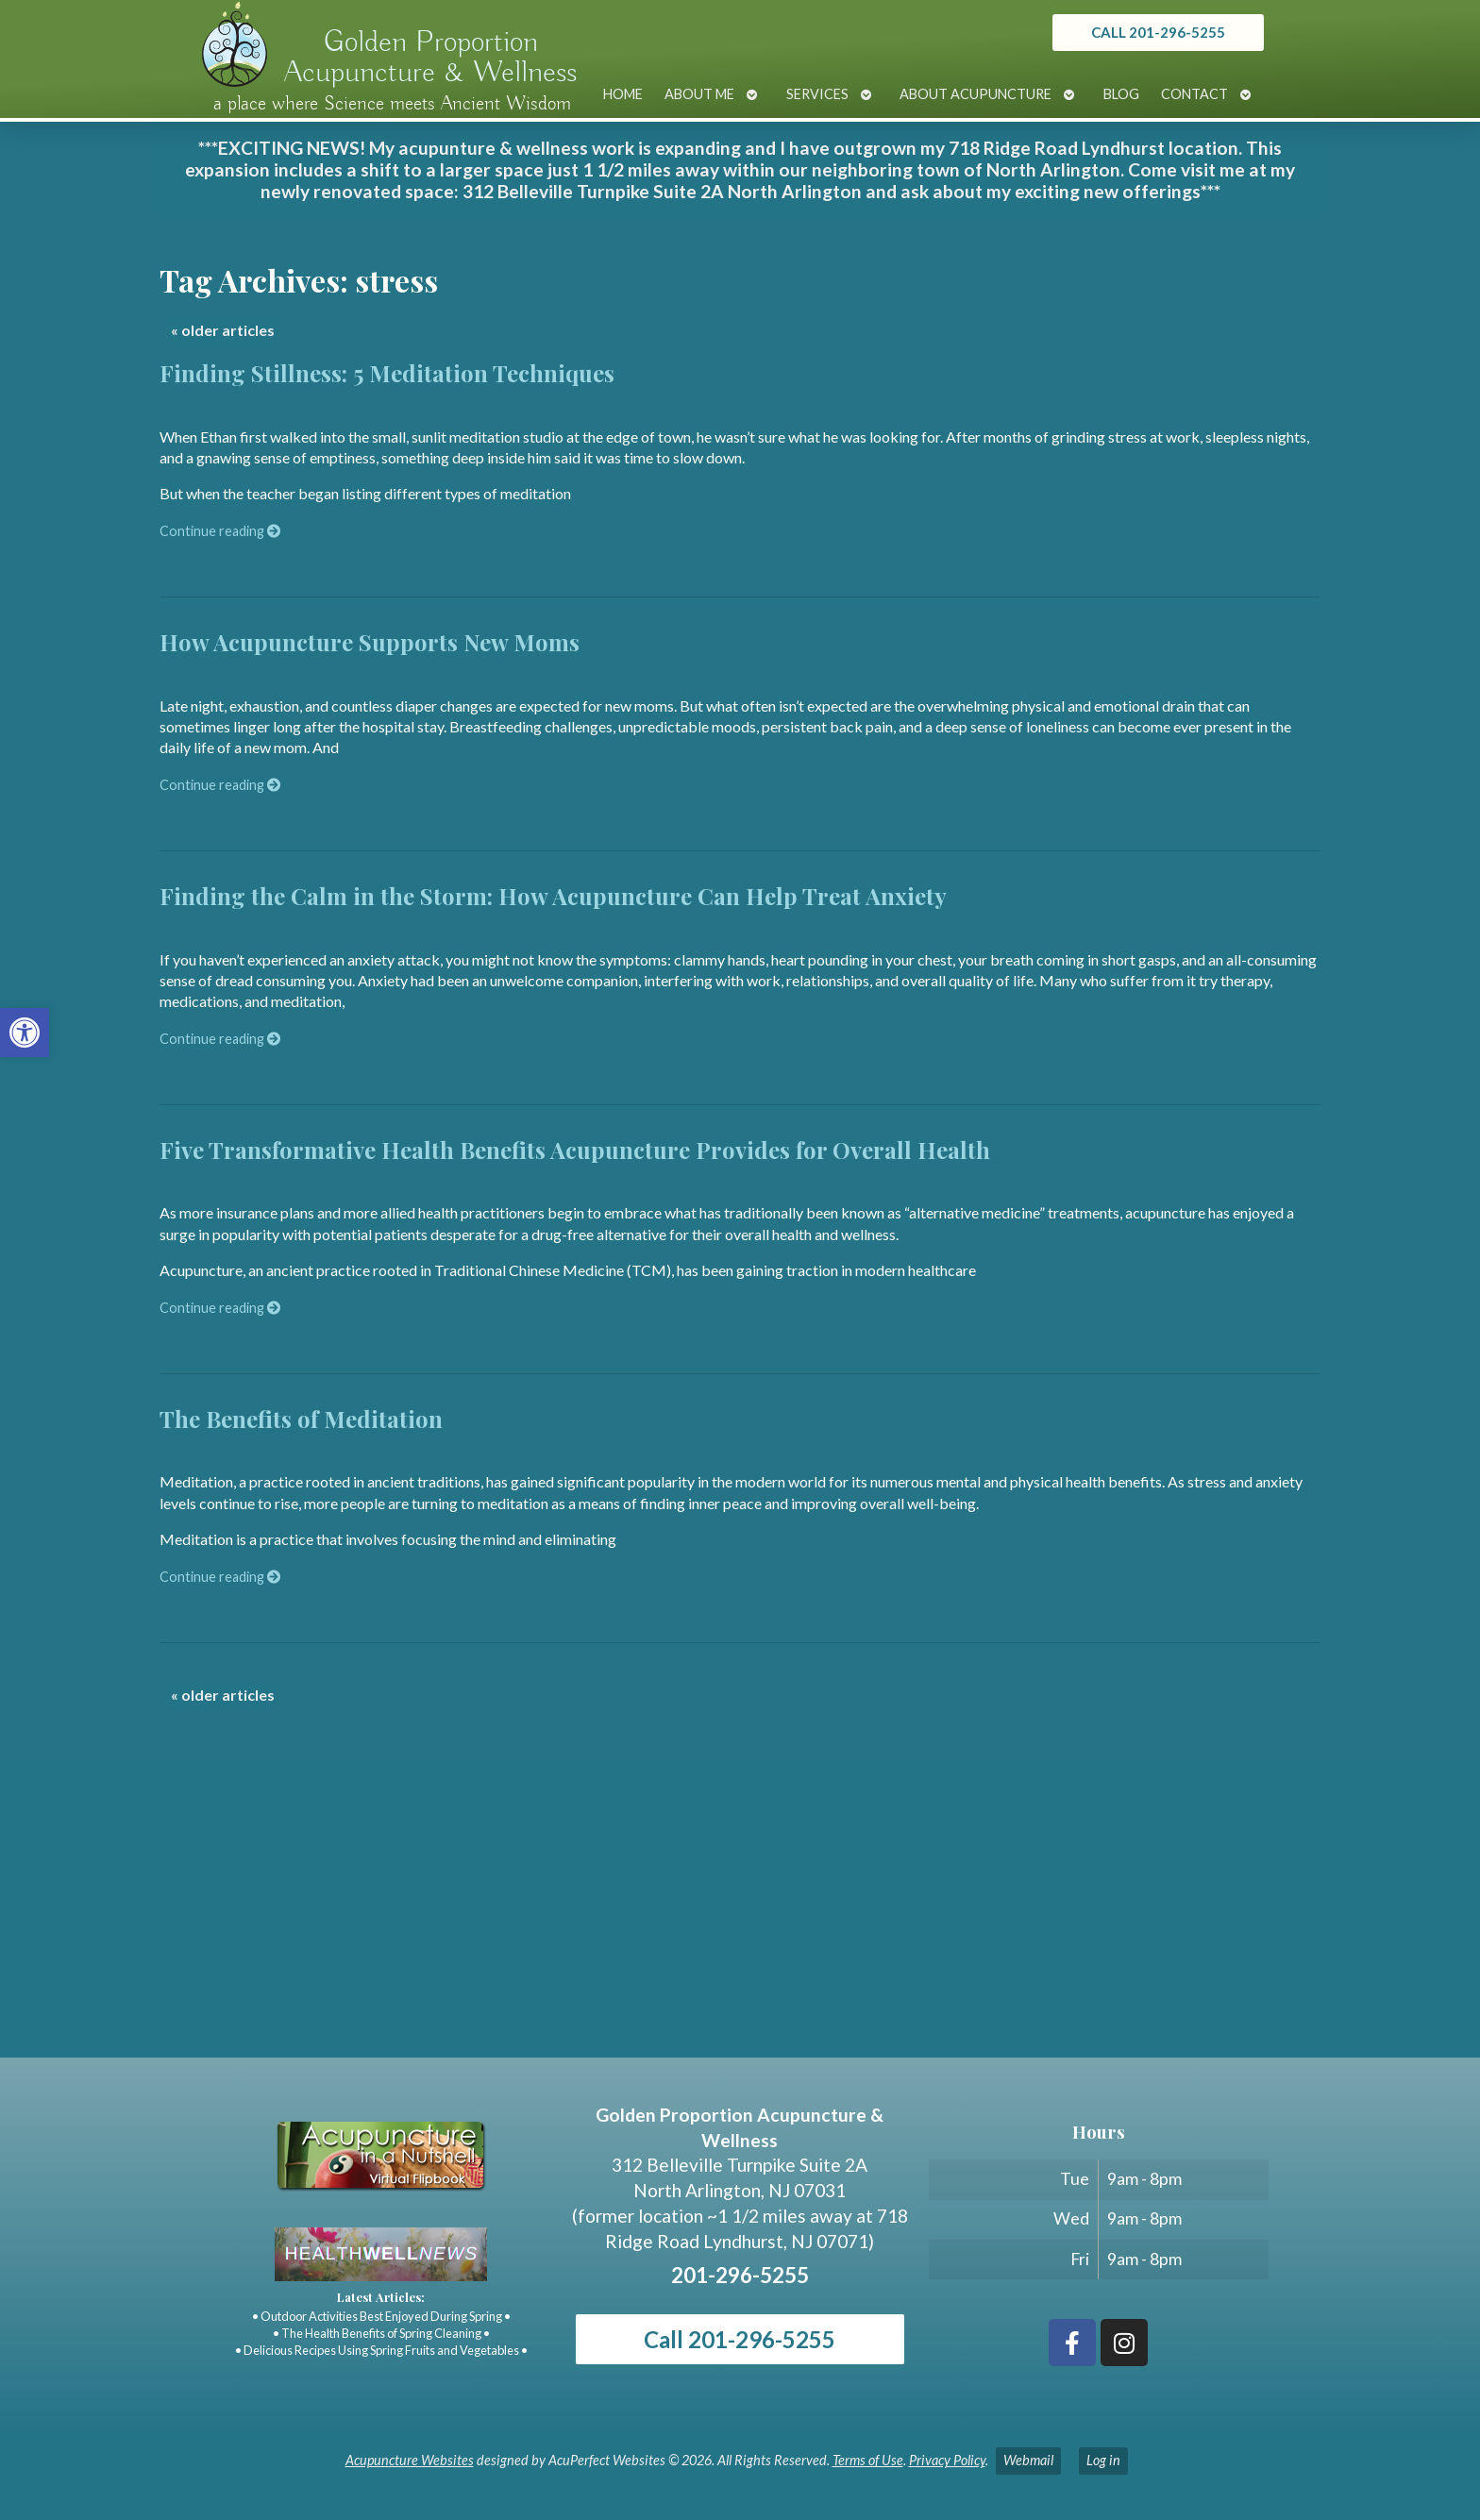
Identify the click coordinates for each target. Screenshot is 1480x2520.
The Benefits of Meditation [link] (301, 1418)
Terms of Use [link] (867, 2460)
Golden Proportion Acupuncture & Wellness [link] (430, 58)
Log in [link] (1103, 2460)
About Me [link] (699, 94)
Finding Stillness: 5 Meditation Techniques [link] (387, 373)
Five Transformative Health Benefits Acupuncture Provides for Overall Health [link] (575, 1149)
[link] (24, 1032)
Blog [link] (1121, 94)
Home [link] (623, 94)
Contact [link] (1194, 94)
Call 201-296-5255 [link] (739, 2339)
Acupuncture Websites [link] (409, 2460)
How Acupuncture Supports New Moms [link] (370, 642)
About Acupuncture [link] (975, 94)
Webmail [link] (1028, 2460)
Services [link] (817, 94)
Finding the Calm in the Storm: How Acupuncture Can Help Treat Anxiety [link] (553, 896)
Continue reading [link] (220, 531)
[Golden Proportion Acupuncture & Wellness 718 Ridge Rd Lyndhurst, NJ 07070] (740, 1916)
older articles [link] (223, 330)
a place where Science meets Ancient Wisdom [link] (392, 104)
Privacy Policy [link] (947, 2460)
